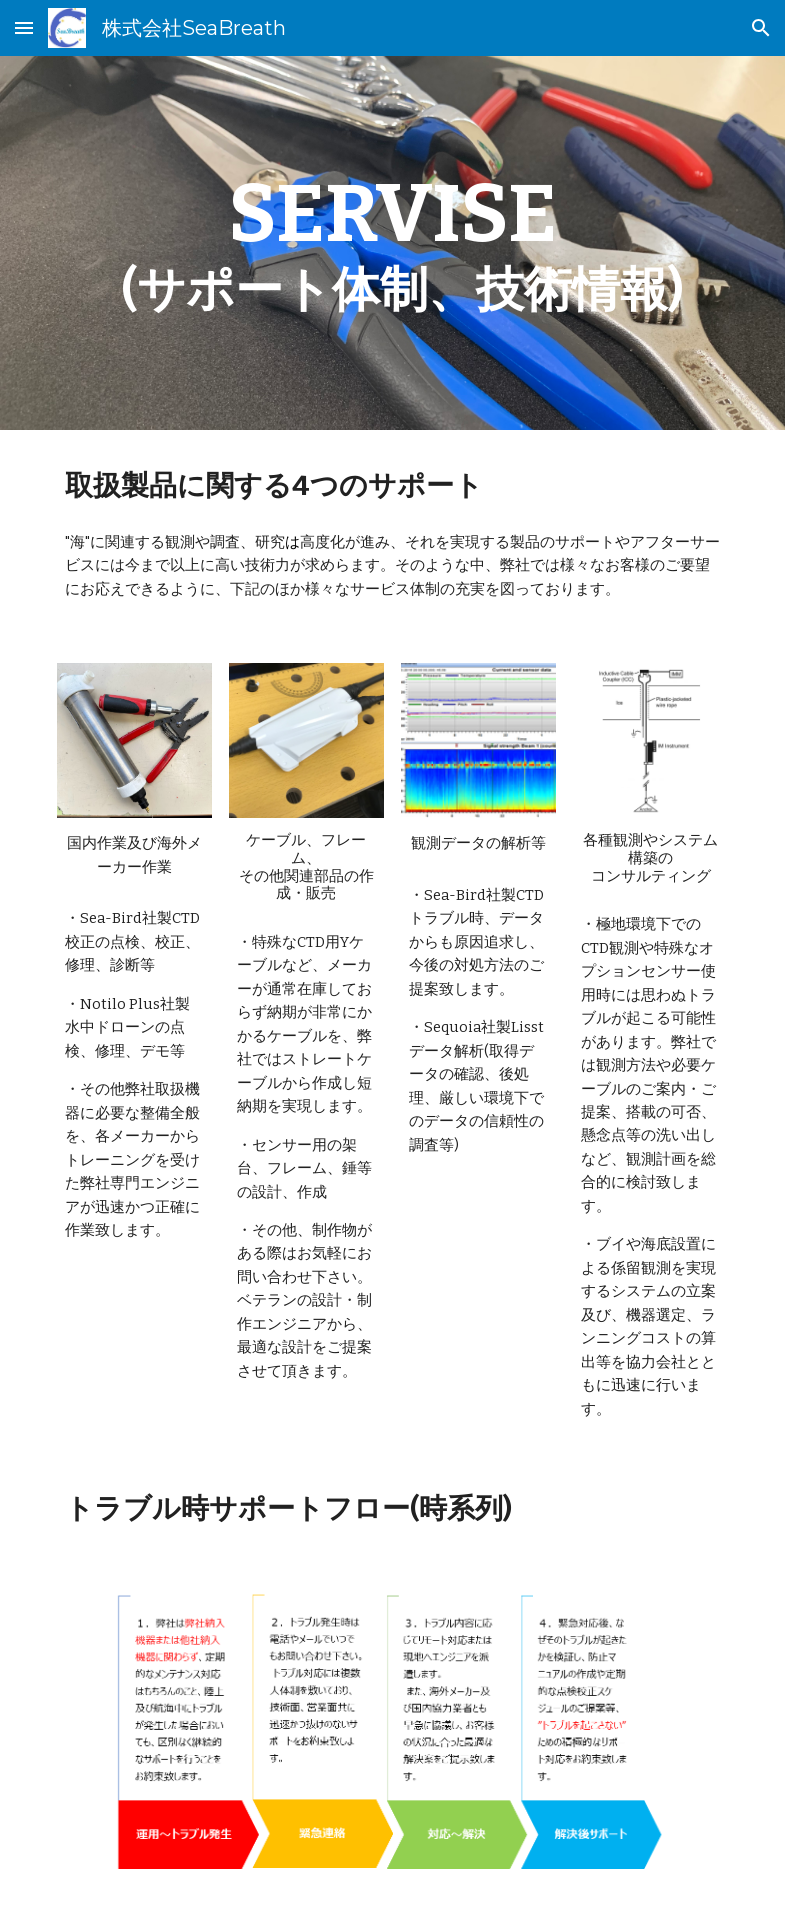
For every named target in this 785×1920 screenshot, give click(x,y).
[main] (393, 243)
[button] (24, 27)
